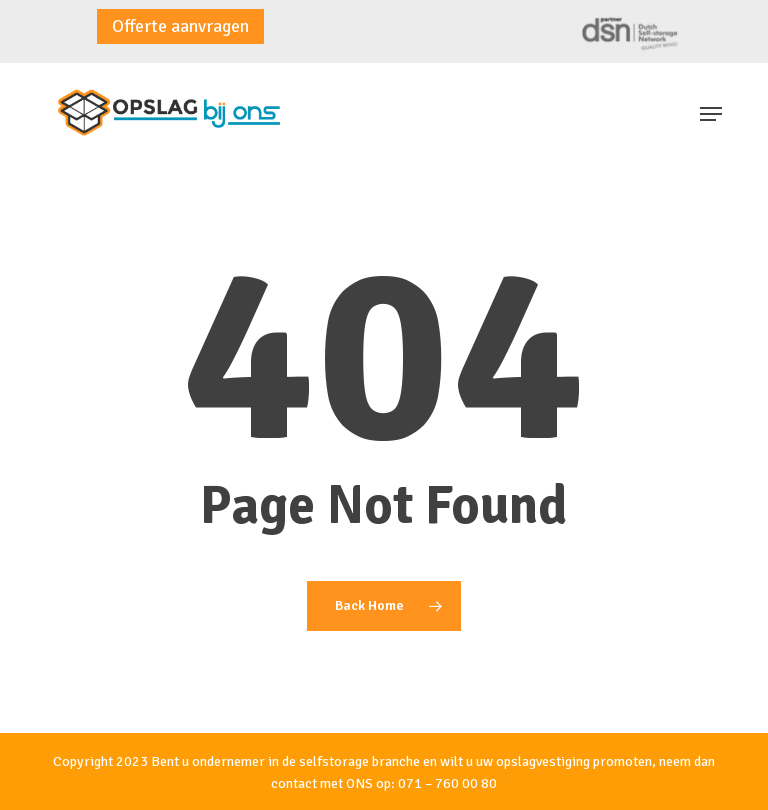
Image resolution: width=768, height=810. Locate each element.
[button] (711, 114)
